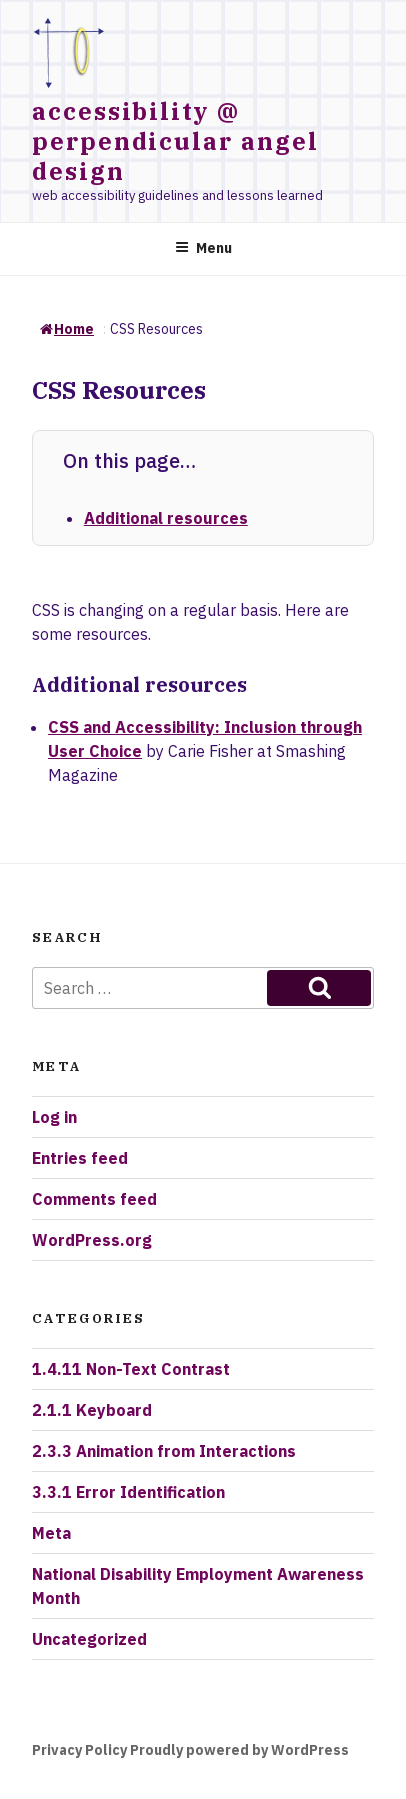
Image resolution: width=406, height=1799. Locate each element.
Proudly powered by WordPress (239, 1750)
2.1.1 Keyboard (92, 1410)
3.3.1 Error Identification (128, 1492)
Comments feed (94, 1199)
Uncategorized (89, 1639)
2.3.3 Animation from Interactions (164, 1451)
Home (67, 329)
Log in (54, 1117)
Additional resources (166, 518)
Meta (51, 1533)
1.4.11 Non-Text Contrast (131, 1369)
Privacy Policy (79, 1750)
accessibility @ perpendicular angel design (175, 141)
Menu (203, 248)
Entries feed (80, 1158)
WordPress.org (92, 1240)
